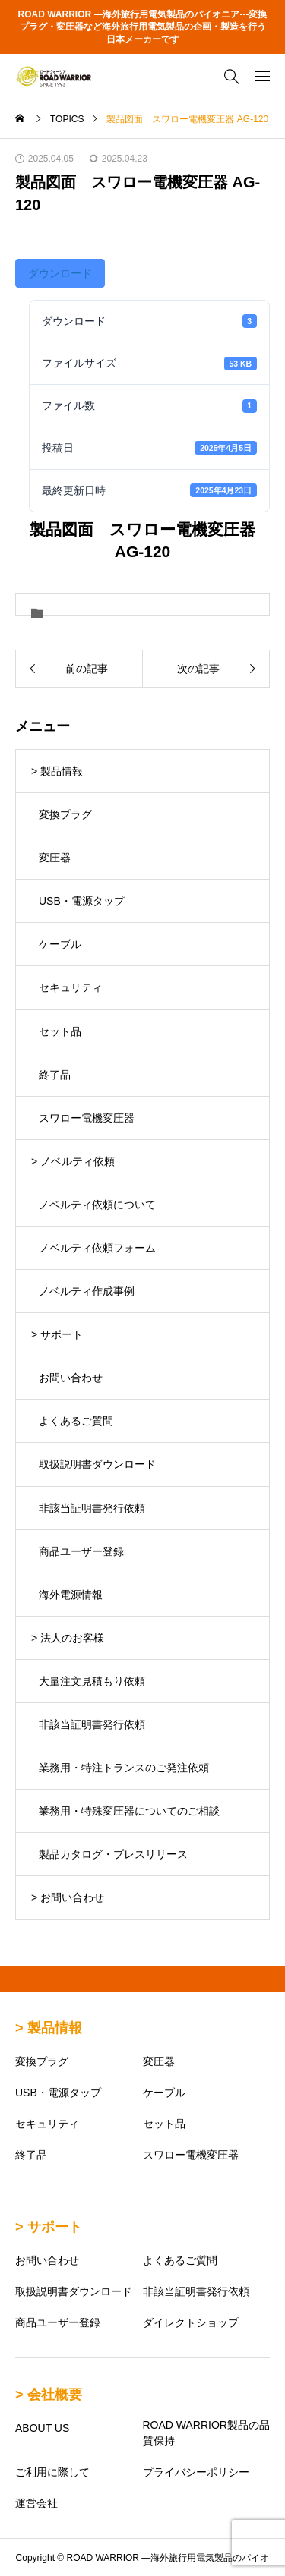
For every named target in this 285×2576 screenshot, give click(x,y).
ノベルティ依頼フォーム (97, 1248)
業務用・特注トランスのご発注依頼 (124, 1768)
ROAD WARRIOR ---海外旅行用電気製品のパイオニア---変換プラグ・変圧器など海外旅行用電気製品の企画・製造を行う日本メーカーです (143, 27)
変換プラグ (65, 814)
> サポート (57, 1334)
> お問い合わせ (67, 1897)
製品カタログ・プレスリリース (113, 1854)
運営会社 (36, 2503)
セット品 (60, 1031)
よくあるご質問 (76, 1421)
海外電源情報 (71, 1595)
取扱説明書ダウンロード (97, 1464)
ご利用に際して (52, 2472)
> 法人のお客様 (67, 1638)
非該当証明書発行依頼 (92, 1508)
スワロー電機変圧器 (87, 1118)
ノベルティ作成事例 (87, 1291)
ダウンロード (60, 273)
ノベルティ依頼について (97, 1204)
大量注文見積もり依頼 (92, 1681)
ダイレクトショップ (191, 2322)
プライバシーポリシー (196, 2472)
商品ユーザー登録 (81, 1551)
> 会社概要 (48, 2394)
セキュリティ (71, 987)
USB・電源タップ (82, 901)
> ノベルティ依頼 (73, 1161)
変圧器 (55, 858)
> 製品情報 (57, 771)
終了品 (55, 1075)
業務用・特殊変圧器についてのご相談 (129, 1811)
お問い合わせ (71, 1377)
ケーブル (60, 944)
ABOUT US (42, 2428)
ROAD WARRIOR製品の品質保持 (206, 2433)
